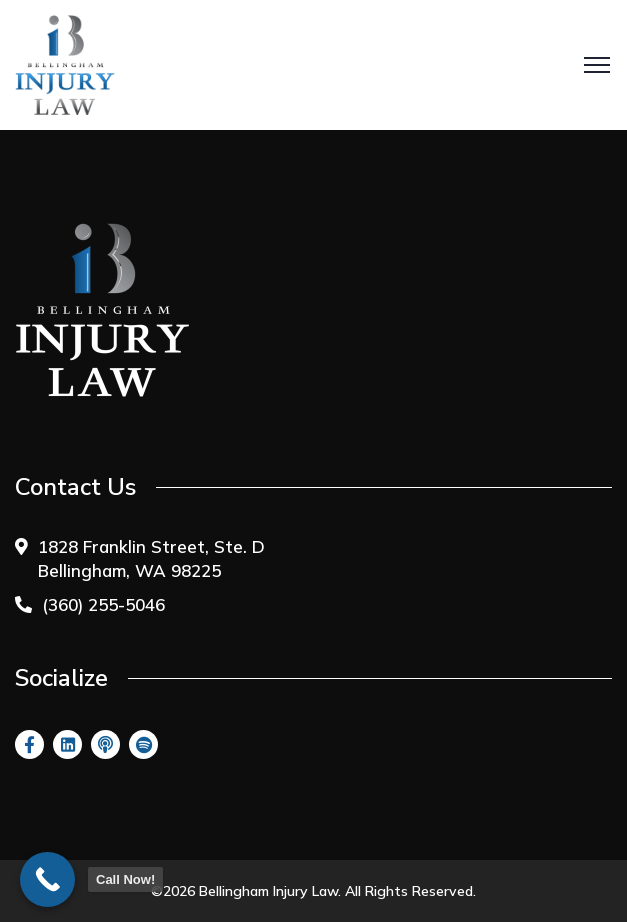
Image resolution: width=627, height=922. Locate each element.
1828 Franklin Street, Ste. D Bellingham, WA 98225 (151, 558)
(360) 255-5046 (103, 604)
